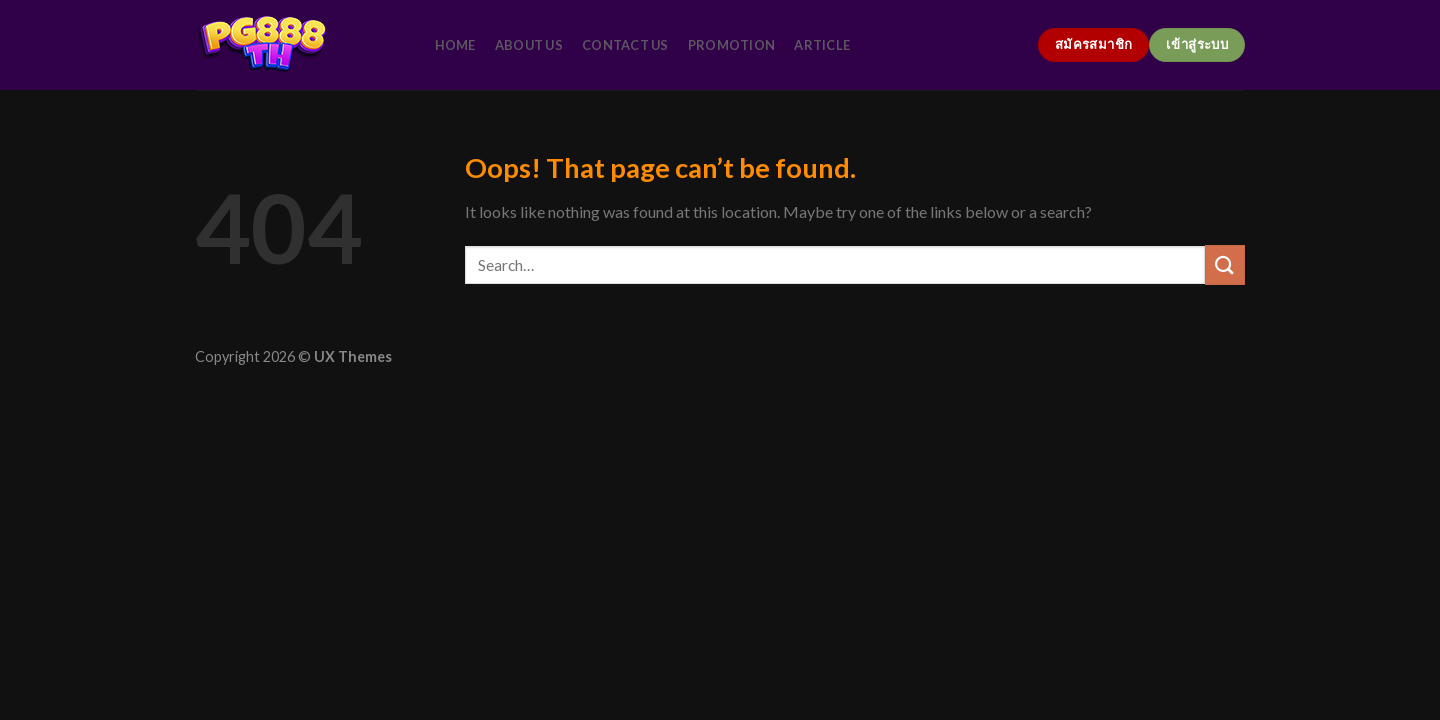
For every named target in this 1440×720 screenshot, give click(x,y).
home (455, 45)
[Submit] (1225, 264)
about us (529, 45)
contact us (625, 45)
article (822, 45)
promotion (731, 45)
